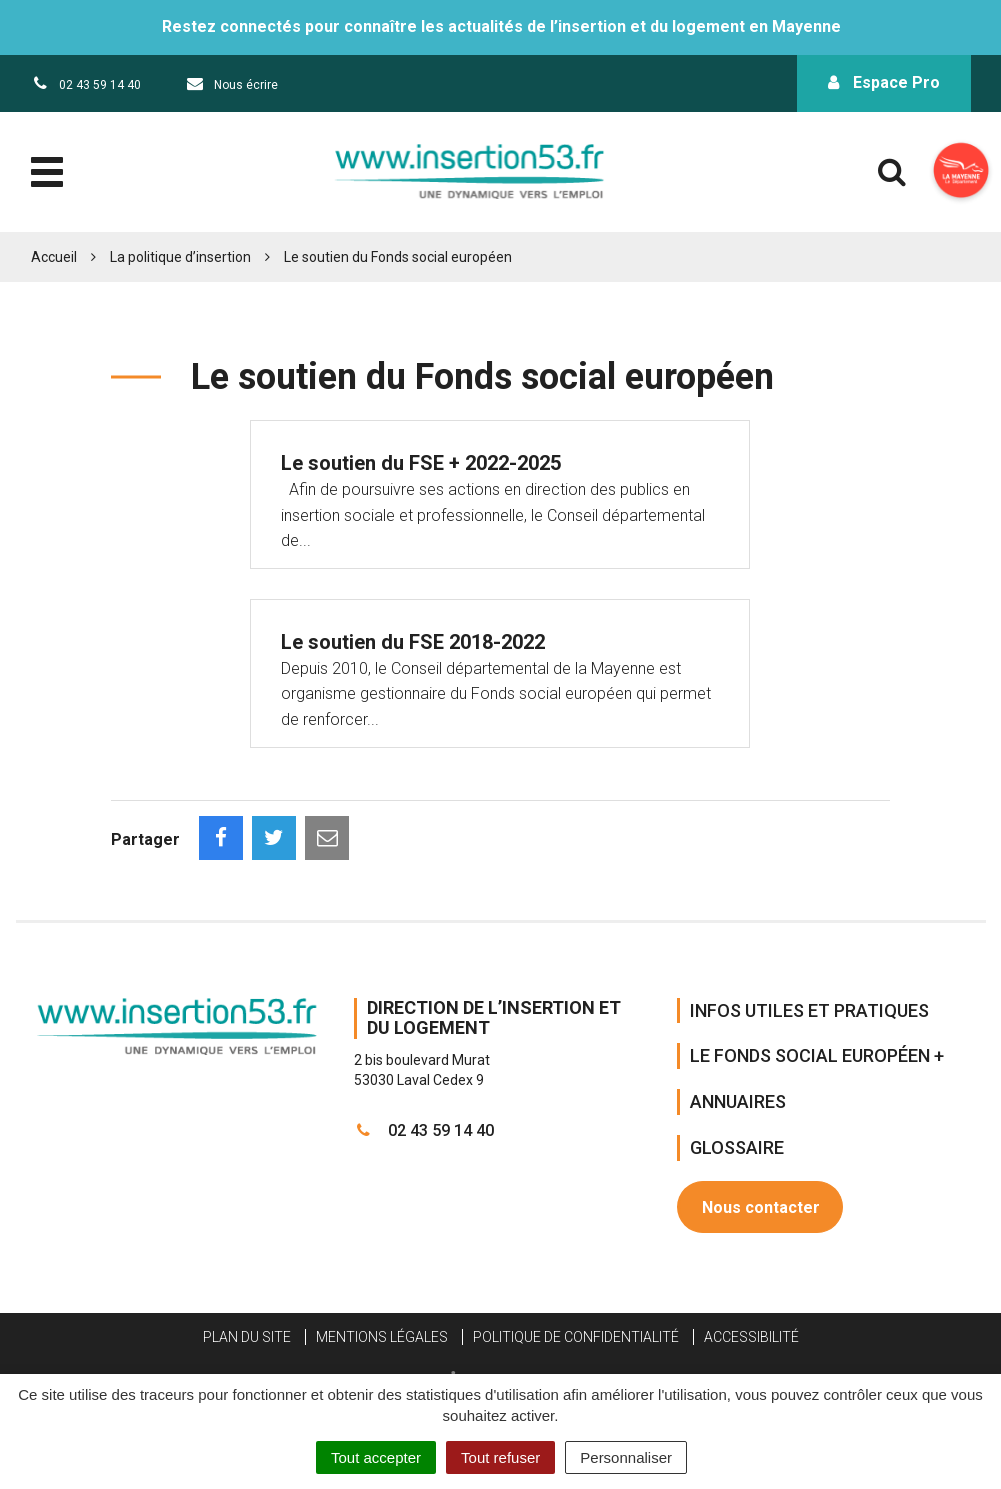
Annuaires (738, 1101)
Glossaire (737, 1147)
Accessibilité (751, 1337)
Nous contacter (761, 1207)
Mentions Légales (382, 1337)
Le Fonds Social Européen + (817, 1055)
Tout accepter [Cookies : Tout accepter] (376, 1457)
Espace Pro (884, 82)
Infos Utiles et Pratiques (809, 1010)
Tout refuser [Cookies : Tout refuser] (500, 1457)
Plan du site (247, 1337)
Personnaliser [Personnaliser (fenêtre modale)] (626, 1457)
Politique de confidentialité (576, 1337)
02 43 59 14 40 (424, 1130)
